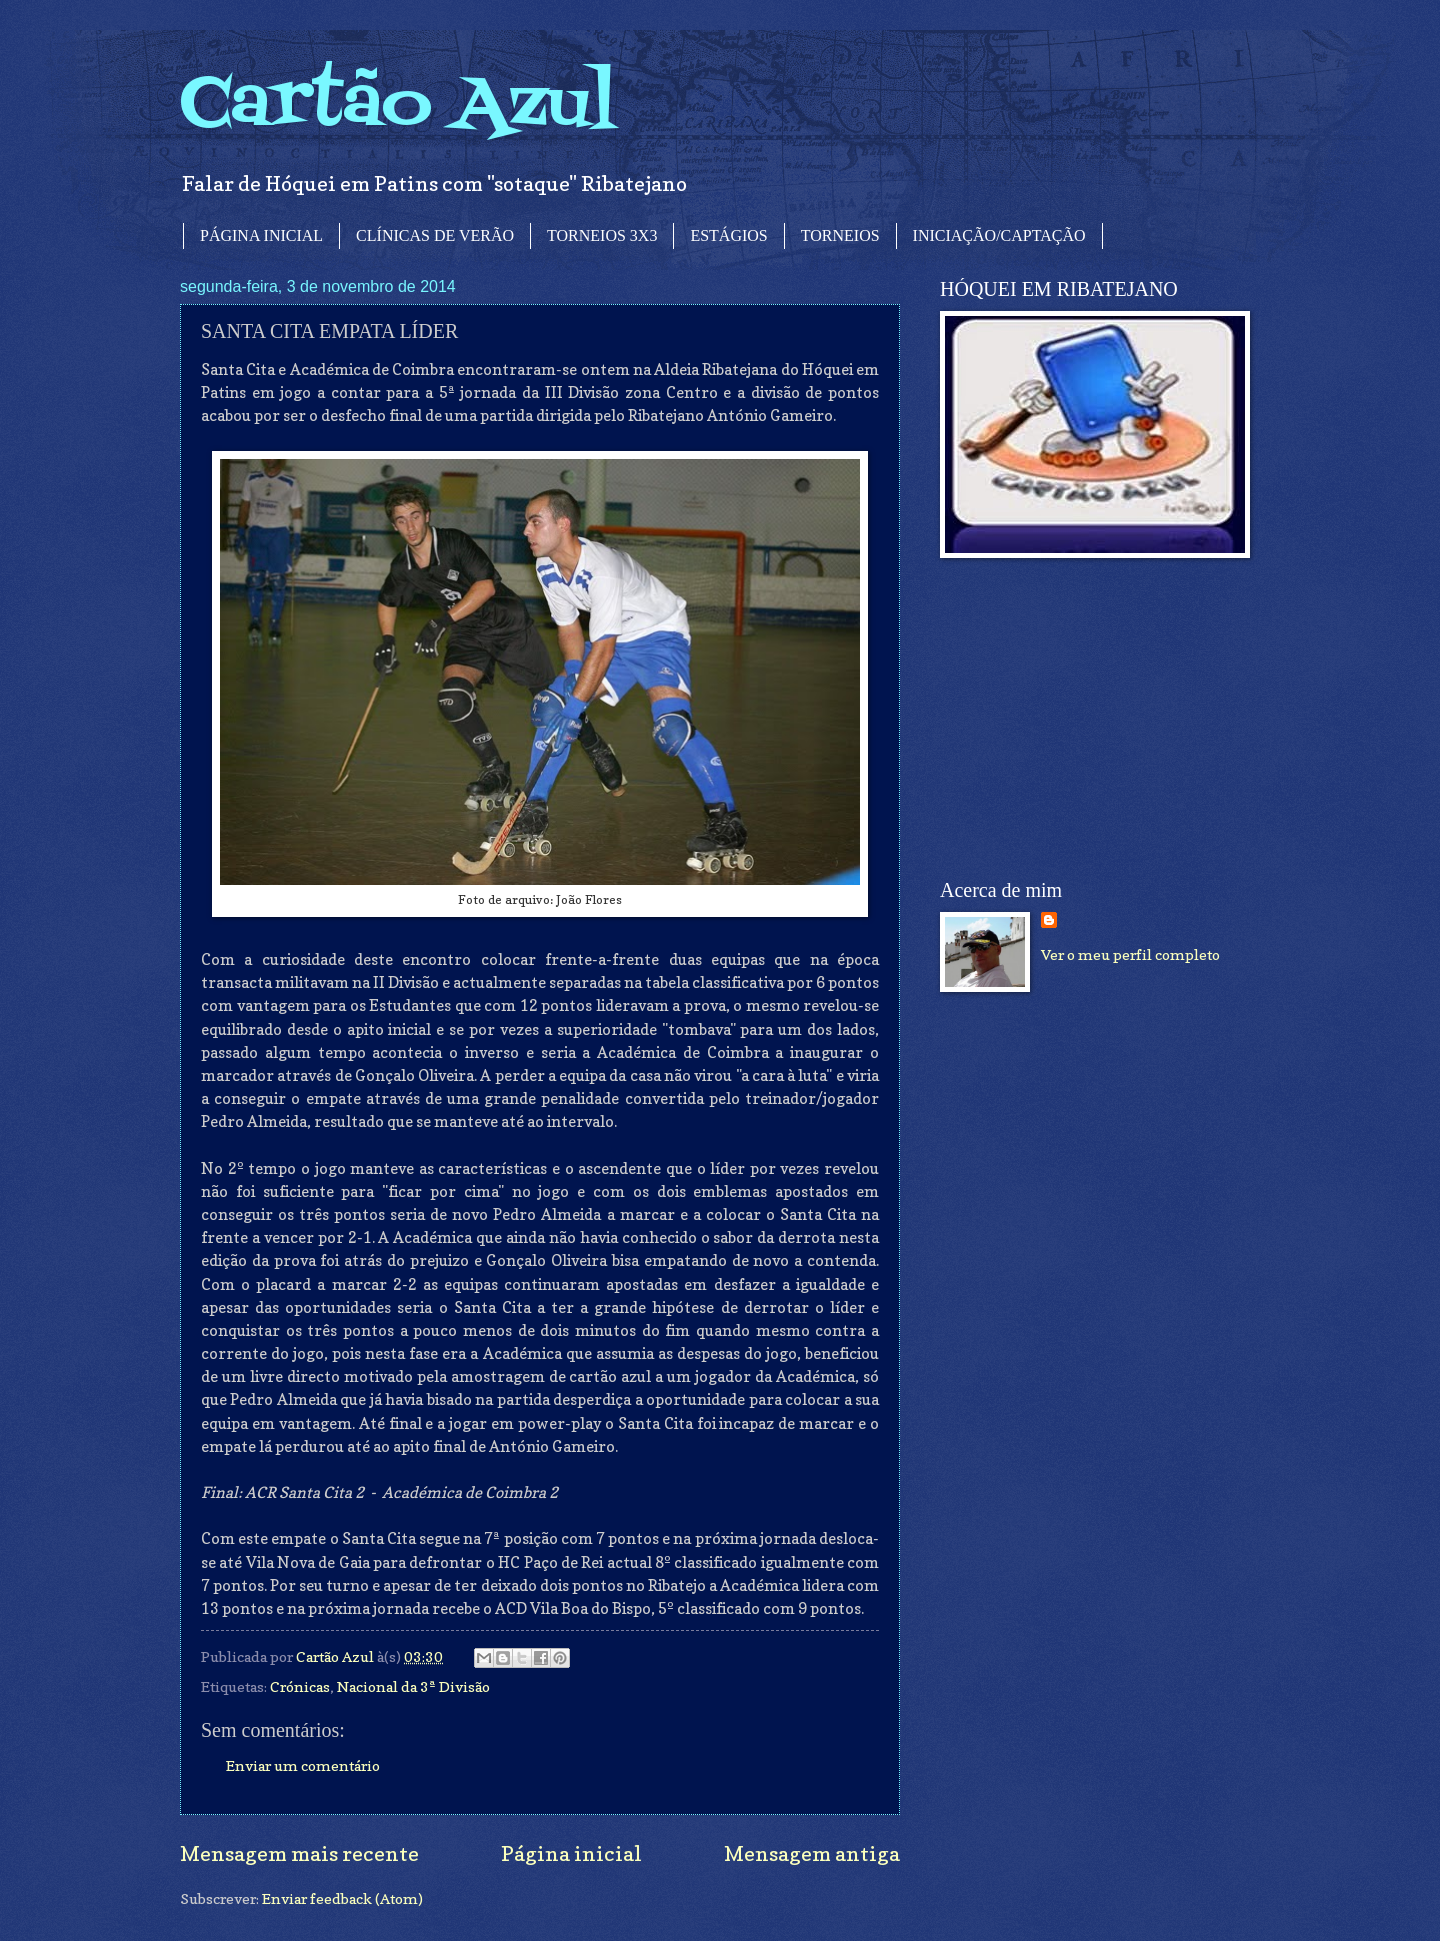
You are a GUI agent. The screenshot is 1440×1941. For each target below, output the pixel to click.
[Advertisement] (1090, 719)
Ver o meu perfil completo (1130, 954)
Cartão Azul (398, 105)
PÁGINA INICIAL (261, 235)
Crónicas (300, 1686)
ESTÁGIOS (728, 235)
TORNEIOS (840, 235)
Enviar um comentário (303, 1765)
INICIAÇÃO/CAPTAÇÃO (999, 235)
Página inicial (571, 1853)
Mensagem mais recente (299, 1853)
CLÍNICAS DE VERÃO (435, 235)
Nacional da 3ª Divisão (413, 1686)
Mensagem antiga (812, 1853)
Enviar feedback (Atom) (342, 1898)
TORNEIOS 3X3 (602, 235)
